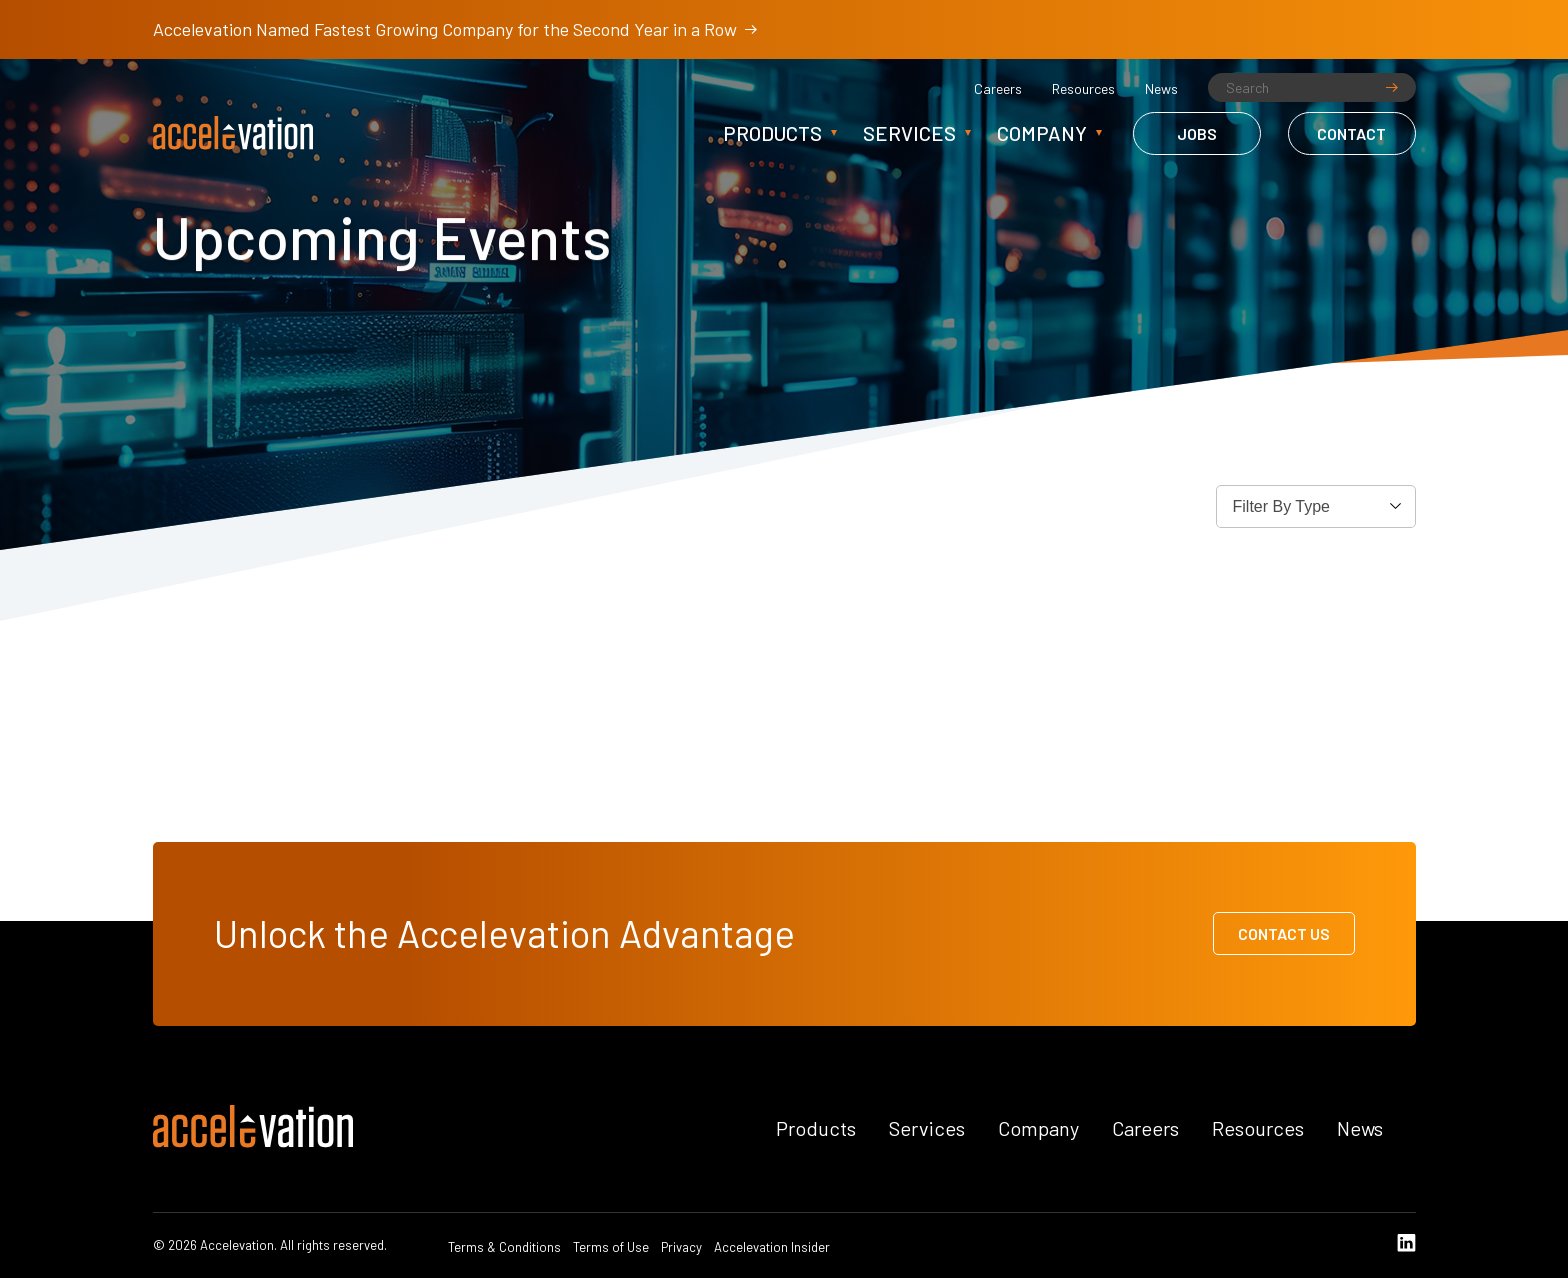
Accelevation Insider (772, 1247)
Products (772, 133)
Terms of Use (611, 1247)
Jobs (1197, 133)
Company (1042, 133)
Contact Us (1284, 933)
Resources (1083, 89)
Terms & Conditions (504, 1247)
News (1161, 89)
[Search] (1312, 87)
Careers (998, 89)
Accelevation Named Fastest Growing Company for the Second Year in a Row (455, 29)
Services (909, 133)
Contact (1351, 133)
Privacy (681, 1247)
